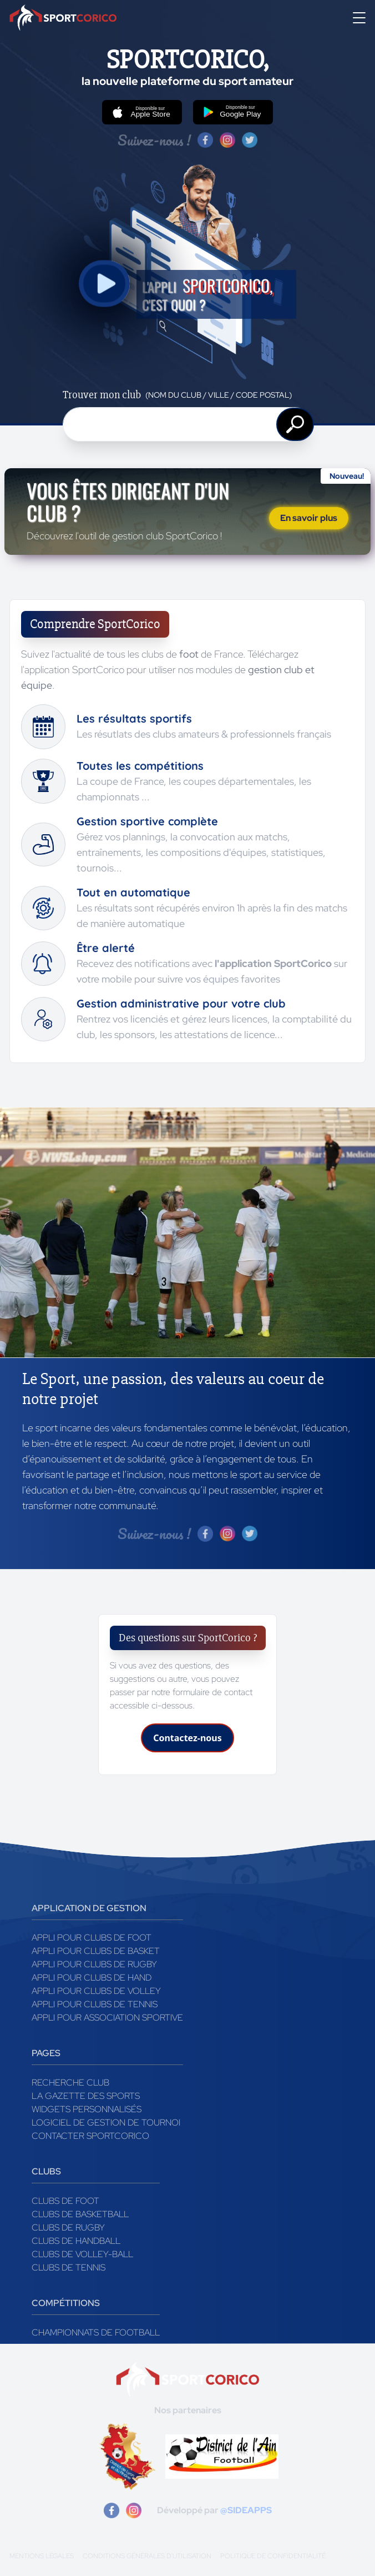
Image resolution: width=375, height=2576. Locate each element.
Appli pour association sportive (107, 2017)
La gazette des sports (86, 2096)
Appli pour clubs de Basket (96, 1951)
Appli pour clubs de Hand (91, 1977)
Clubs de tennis (68, 2267)
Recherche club (70, 2082)
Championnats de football (96, 2332)
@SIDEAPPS (246, 2510)
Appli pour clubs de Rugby (94, 1964)
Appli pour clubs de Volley (96, 1991)
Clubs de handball (76, 2241)
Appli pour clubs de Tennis (95, 2004)
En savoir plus (308, 518)
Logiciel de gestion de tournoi (106, 2122)
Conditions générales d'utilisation (147, 2556)
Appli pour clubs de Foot (91, 1937)
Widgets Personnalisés (86, 2109)
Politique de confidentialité (273, 2556)
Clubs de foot (65, 2201)
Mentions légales (41, 2556)
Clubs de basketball (80, 2214)
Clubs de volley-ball (82, 2254)
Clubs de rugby (68, 2227)
